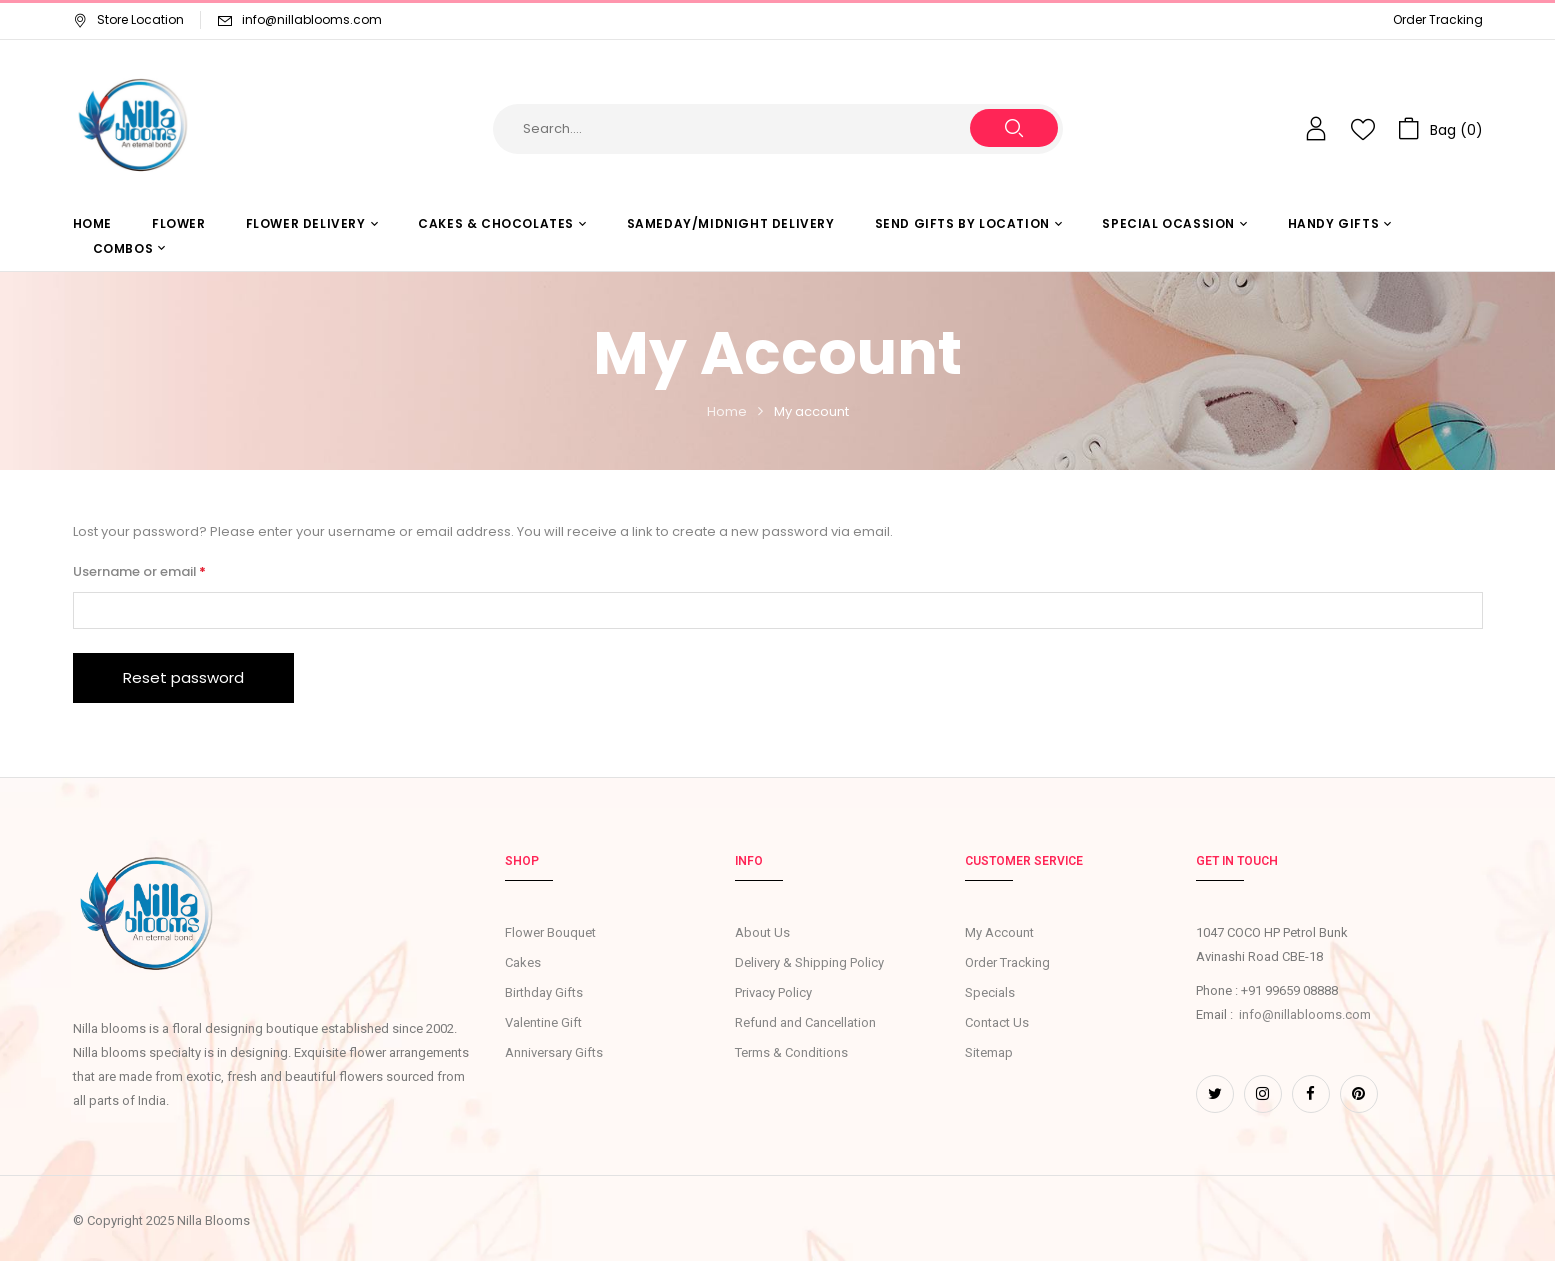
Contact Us (997, 1022)
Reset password (183, 677)
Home (727, 411)
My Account (999, 932)
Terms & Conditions (791, 1052)
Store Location (128, 19)
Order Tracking (1438, 19)
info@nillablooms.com (312, 19)
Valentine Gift (543, 1022)
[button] (1440, 129)
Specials (990, 992)
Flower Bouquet (550, 932)
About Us (762, 932)
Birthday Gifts (544, 992)
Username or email (168, 570)
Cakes (523, 962)
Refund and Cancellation (805, 1022)
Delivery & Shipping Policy (809, 962)
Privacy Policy (773, 992)
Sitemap (989, 1052)
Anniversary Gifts (554, 1052)
